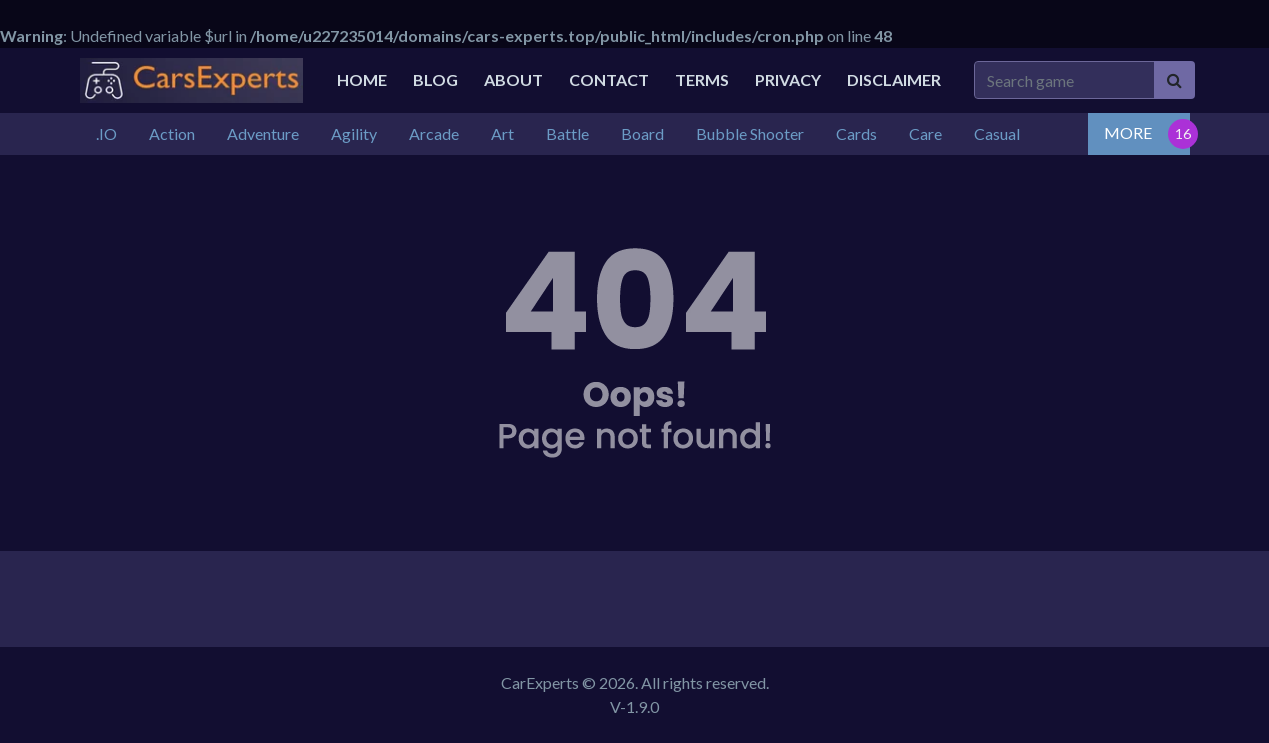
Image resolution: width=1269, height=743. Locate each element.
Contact (609, 79)
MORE (1128, 132)
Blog (435, 79)
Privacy (788, 79)
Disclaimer (894, 79)
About (513, 79)
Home (362, 79)
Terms (702, 79)
